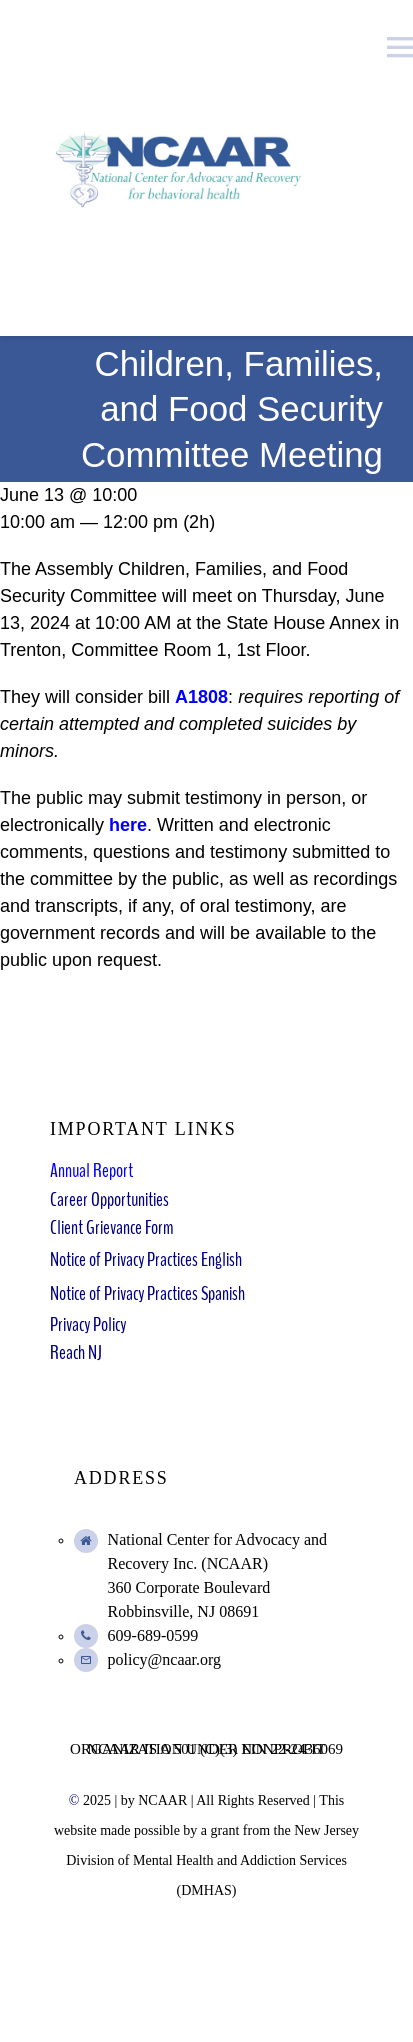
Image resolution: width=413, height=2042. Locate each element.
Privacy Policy (88, 1324)
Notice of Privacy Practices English (146, 1259)
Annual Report (91, 1170)
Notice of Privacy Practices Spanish (147, 1293)
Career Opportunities (109, 1199)
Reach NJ (76, 1352)
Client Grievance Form (111, 1227)
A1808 (201, 697)
